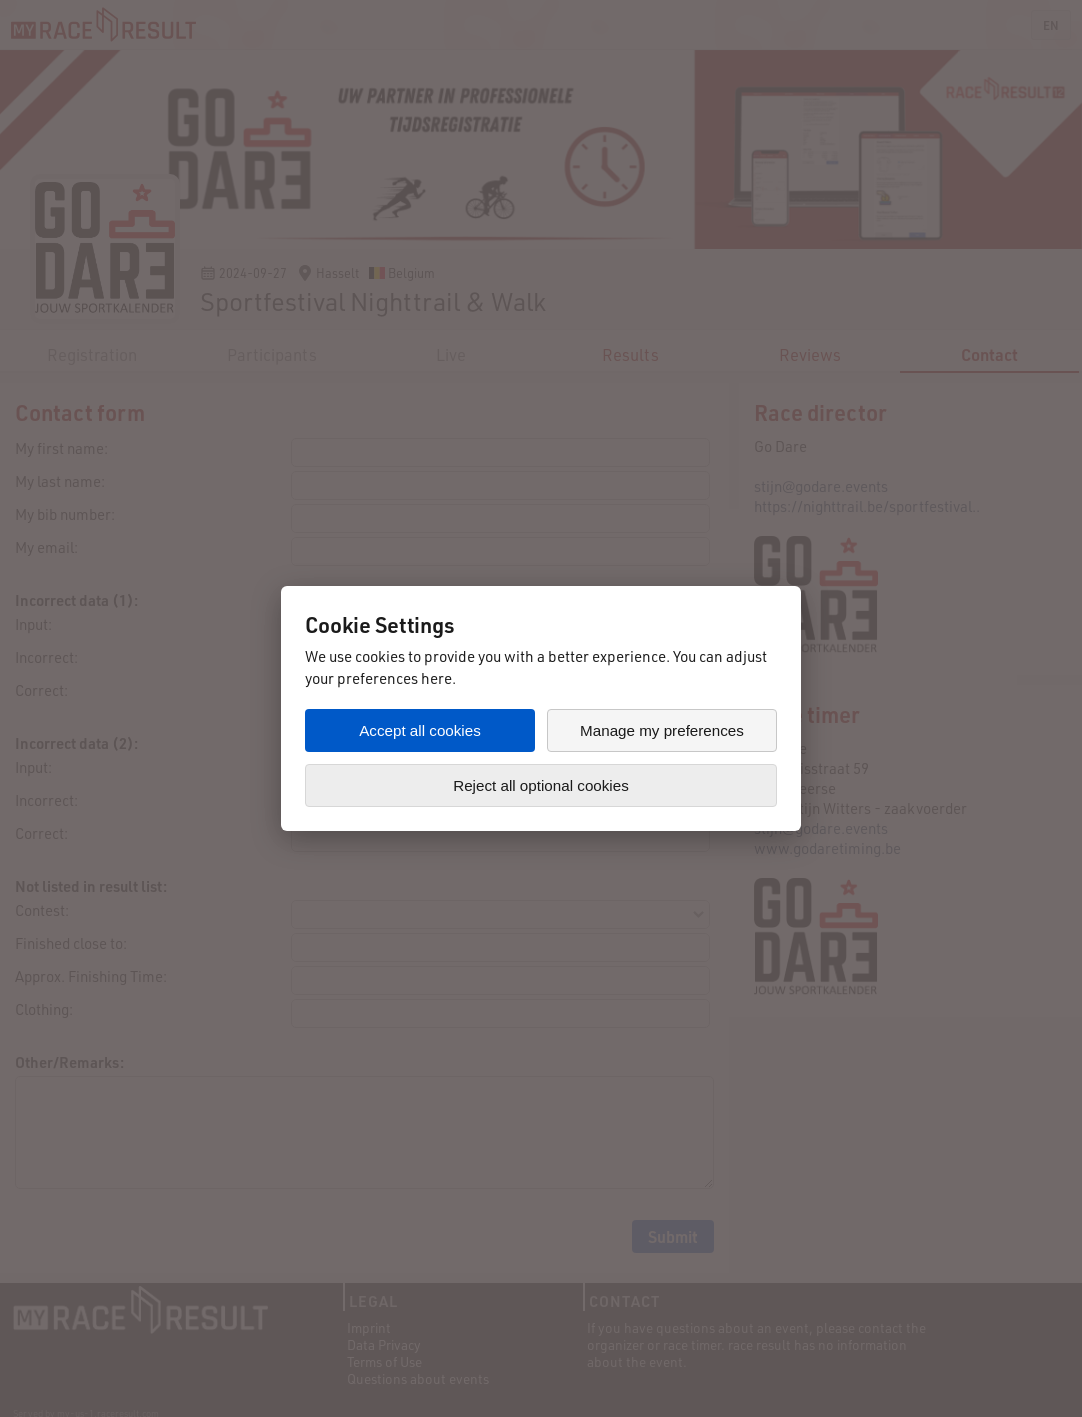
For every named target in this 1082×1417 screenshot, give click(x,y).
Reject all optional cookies (541, 785)
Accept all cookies (420, 730)
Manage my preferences (662, 730)
